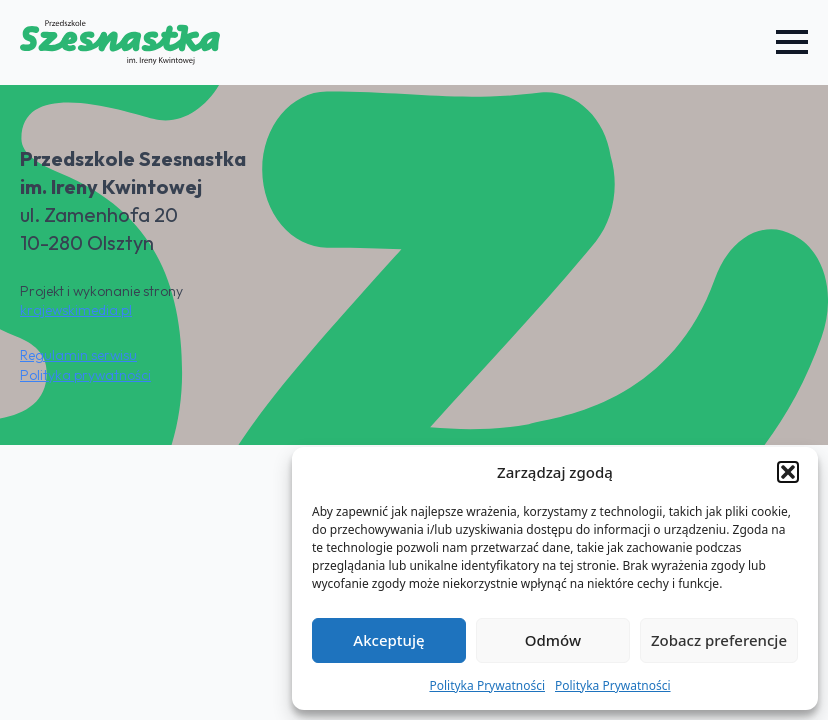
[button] (788, 472)
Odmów (553, 640)
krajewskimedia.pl (76, 310)
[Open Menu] (792, 42)
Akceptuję (388, 640)
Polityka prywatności (85, 375)
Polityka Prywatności (487, 685)
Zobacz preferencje (719, 640)
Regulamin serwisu (78, 355)
